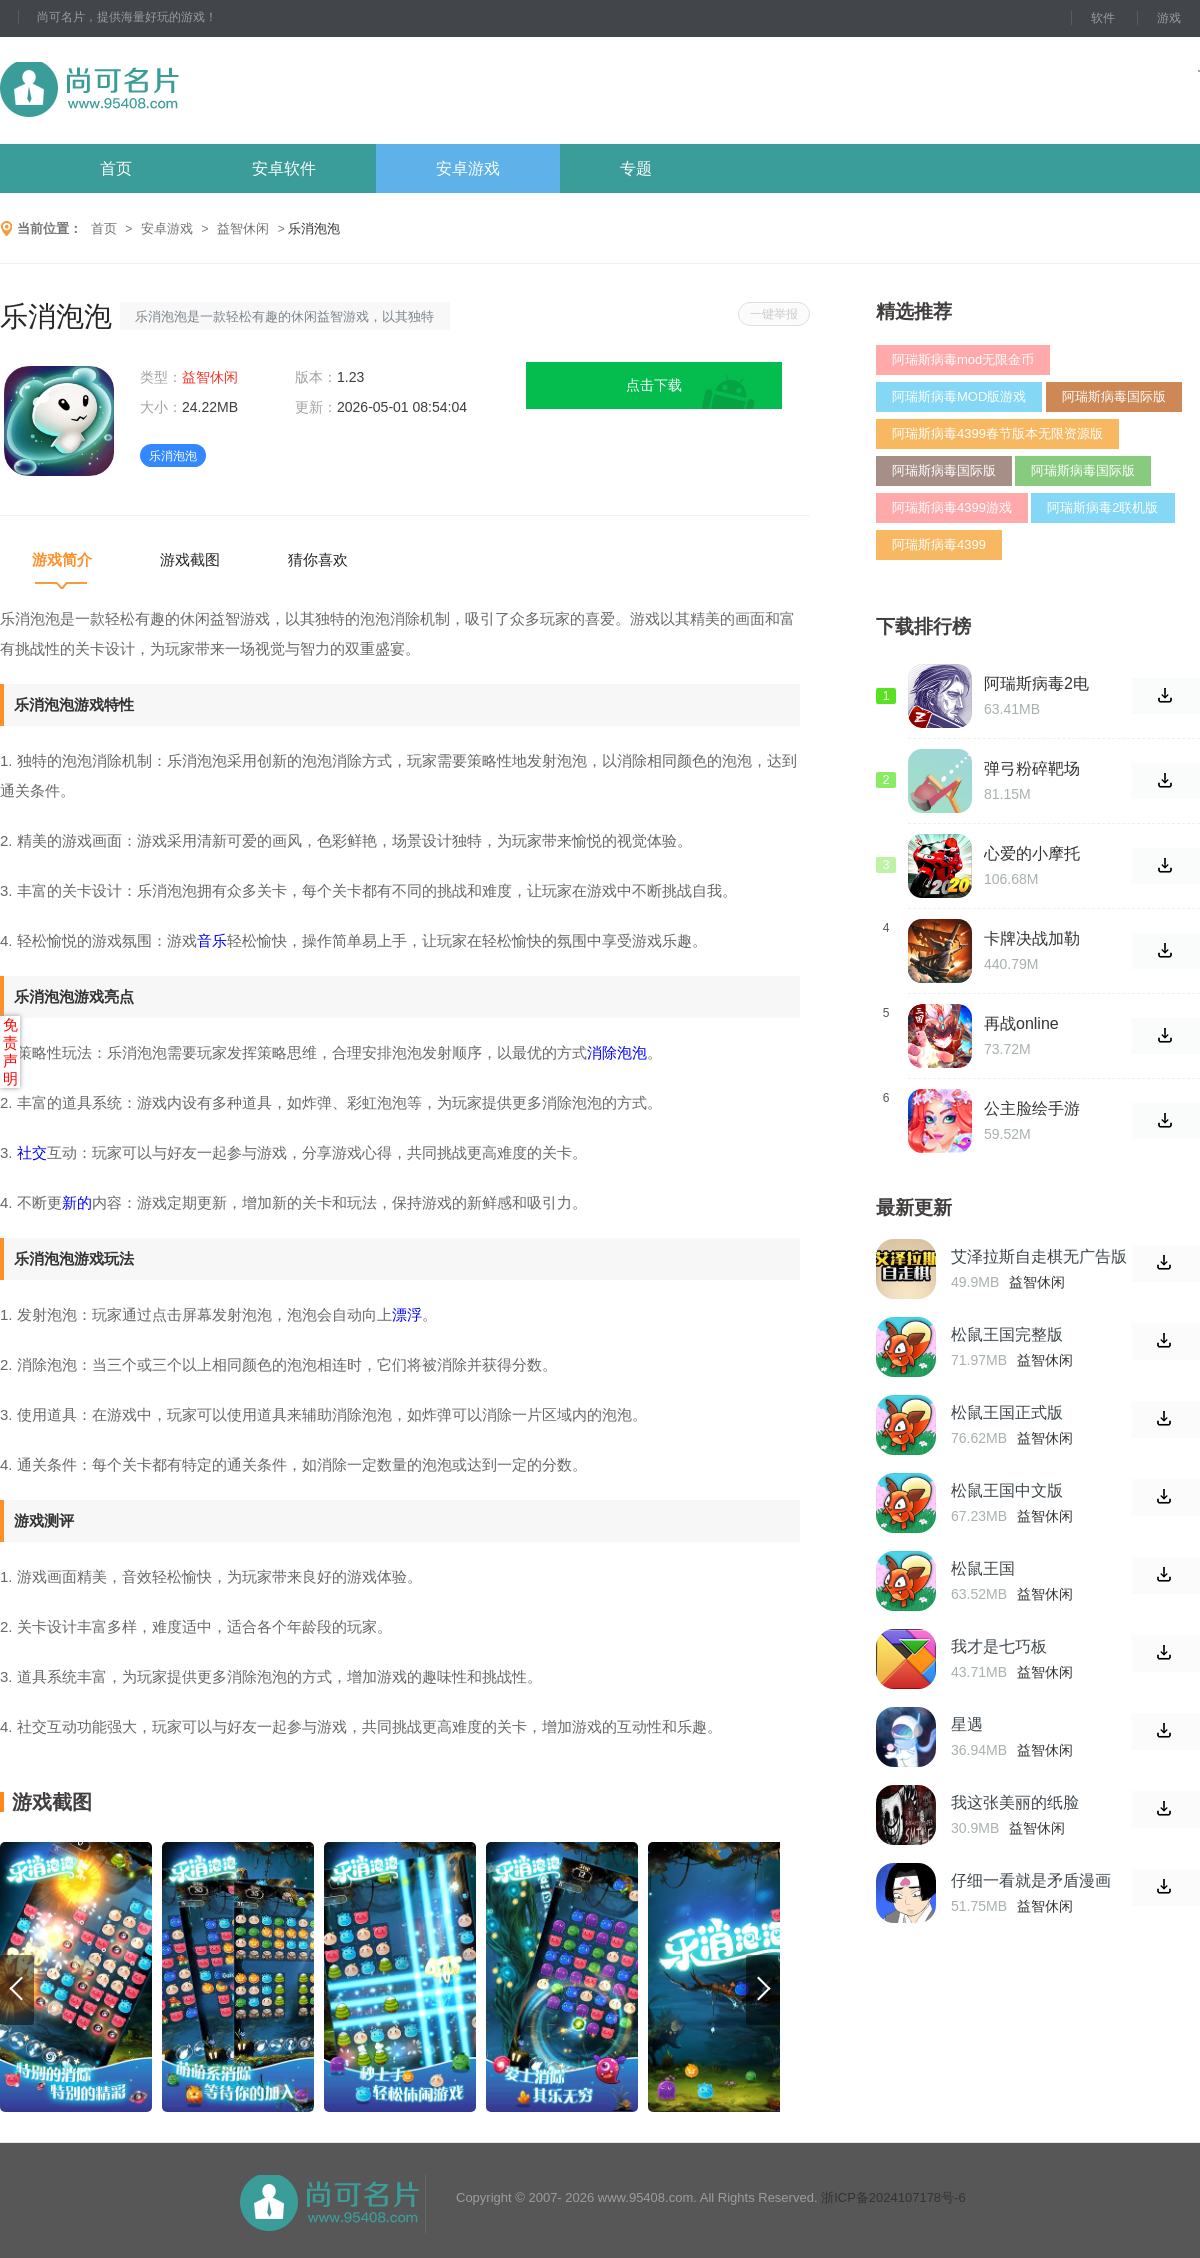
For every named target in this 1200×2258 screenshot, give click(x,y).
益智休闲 (243, 228)
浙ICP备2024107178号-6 (893, 2197)
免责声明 (10, 1051)
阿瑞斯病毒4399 (939, 544)
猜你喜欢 (318, 559)
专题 (636, 168)
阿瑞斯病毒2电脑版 (1036, 684)
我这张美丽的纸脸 (1015, 1802)
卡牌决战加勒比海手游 (1032, 939)
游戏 (1169, 18)
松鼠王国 (983, 1568)
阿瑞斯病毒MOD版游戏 (959, 396)
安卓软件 (284, 168)
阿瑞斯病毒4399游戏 (952, 507)
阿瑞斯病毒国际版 (1114, 396)
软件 (1103, 18)
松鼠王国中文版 (1007, 1490)
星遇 (967, 1724)
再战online (1021, 1023)
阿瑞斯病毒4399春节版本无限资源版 (997, 433)
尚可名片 (199, 90)
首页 (116, 168)
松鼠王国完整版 (1007, 1334)
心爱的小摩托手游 (1032, 854)
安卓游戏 (468, 168)
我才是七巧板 (999, 1646)
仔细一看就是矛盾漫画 (1031, 1880)
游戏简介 (62, 559)
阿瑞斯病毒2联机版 (1102, 507)
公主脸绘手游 (1032, 1108)
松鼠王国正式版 (1007, 1412)
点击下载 (654, 385)
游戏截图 (190, 559)
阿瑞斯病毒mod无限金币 (963, 359)
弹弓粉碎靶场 (1032, 768)
